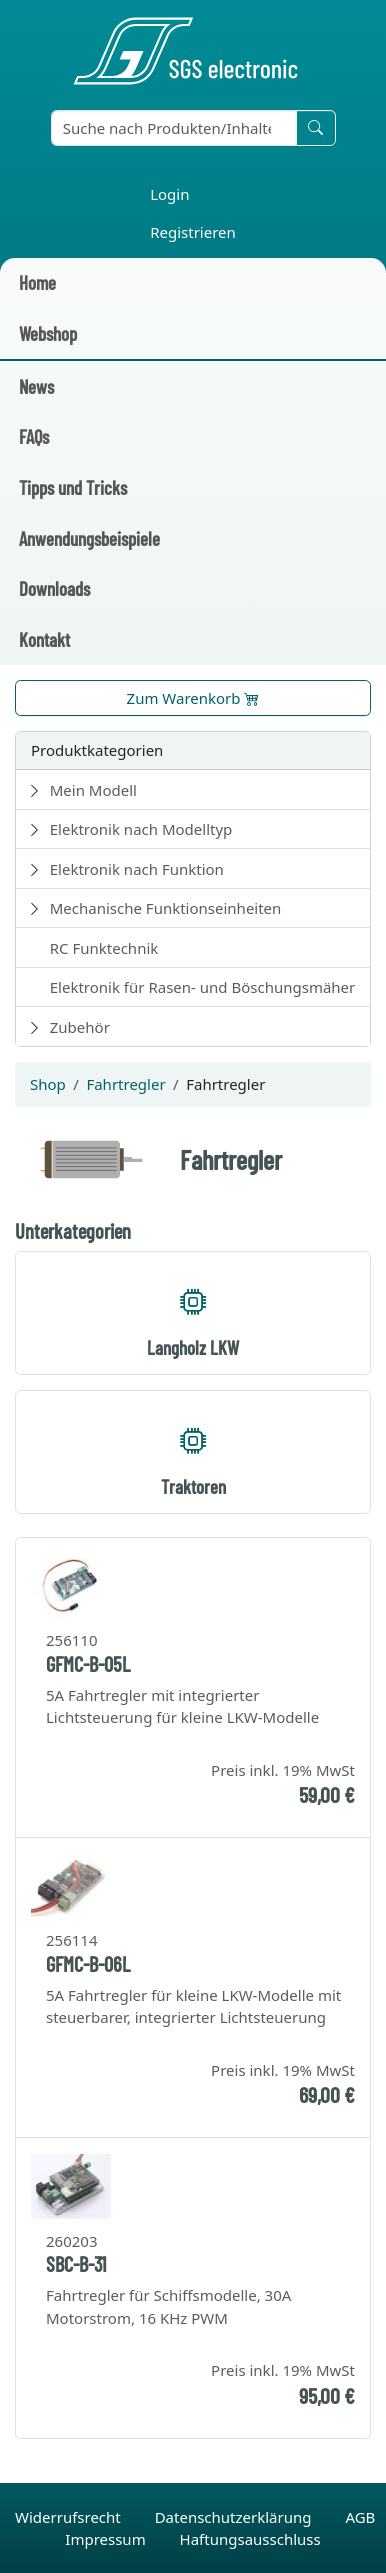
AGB (360, 2517)
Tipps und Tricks (73, 487)
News (36, 386)
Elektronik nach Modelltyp (141, 829)
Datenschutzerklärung (235, 2517)
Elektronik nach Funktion (137, 869)
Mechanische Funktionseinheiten (166, 908)
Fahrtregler (125, 1084)
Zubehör (80, 1027)
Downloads (54, 588)
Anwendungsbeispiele (89, 538)
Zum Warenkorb (193, 698)
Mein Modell (93, 790)
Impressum (107, 2539)
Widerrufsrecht (70, 2517)
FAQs (34, 436)
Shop (48, 1084)
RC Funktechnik (104, 948)
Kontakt (44, 639)
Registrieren (193, 232)
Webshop (48, 333)
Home (37, 282)
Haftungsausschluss (250, 2539)
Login (169, 194)
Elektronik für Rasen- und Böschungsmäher (203, 987)
